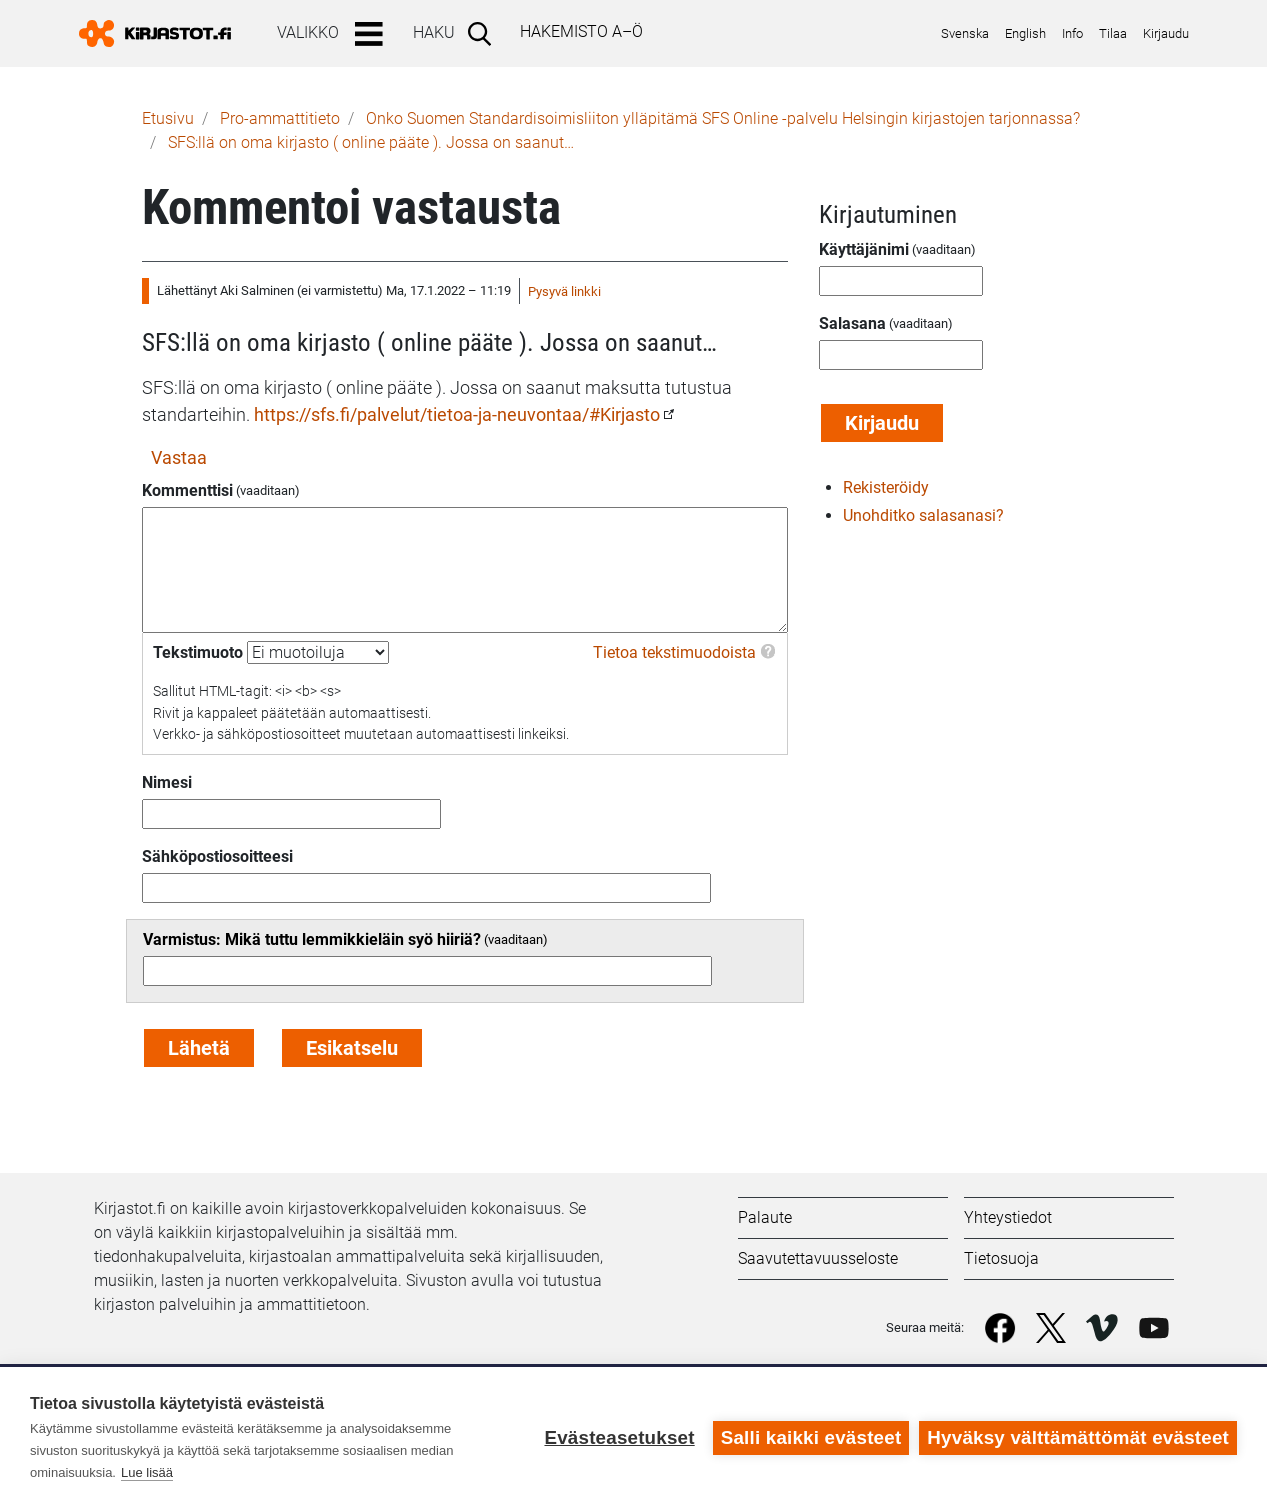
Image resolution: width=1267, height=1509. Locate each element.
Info (1072, 33)
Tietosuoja (1001, 1258)
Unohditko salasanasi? (923, 515)
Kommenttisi (187, 490)
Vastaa (179, 457)
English (1025, 33)
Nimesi (167, 782)
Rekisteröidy (886, 487)
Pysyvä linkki (564, 291)
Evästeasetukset (619, 1437)
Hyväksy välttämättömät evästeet (1078, 1437)
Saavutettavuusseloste (818, 1258)
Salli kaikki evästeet (811, 1437)
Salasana (852, 323)
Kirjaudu (1166, 33)
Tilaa (1113, 33)
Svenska (965, 33)
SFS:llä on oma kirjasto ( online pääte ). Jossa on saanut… (371, 142)
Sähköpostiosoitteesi (217, 856)
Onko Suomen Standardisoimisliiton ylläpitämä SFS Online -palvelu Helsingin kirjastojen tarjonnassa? (723, 118)
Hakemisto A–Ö (581, 31)
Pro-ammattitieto (280, 118)
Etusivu (168, 118)
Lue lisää (147, 1472)
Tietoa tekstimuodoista (674, 652)
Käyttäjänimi (864, 249)
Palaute (765, 1217)
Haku (434, 32)
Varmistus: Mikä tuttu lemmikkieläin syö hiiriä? (312, 939)
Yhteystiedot (1008, 1217)
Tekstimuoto (198, 652)
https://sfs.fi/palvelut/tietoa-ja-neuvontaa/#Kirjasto (457, 414)
